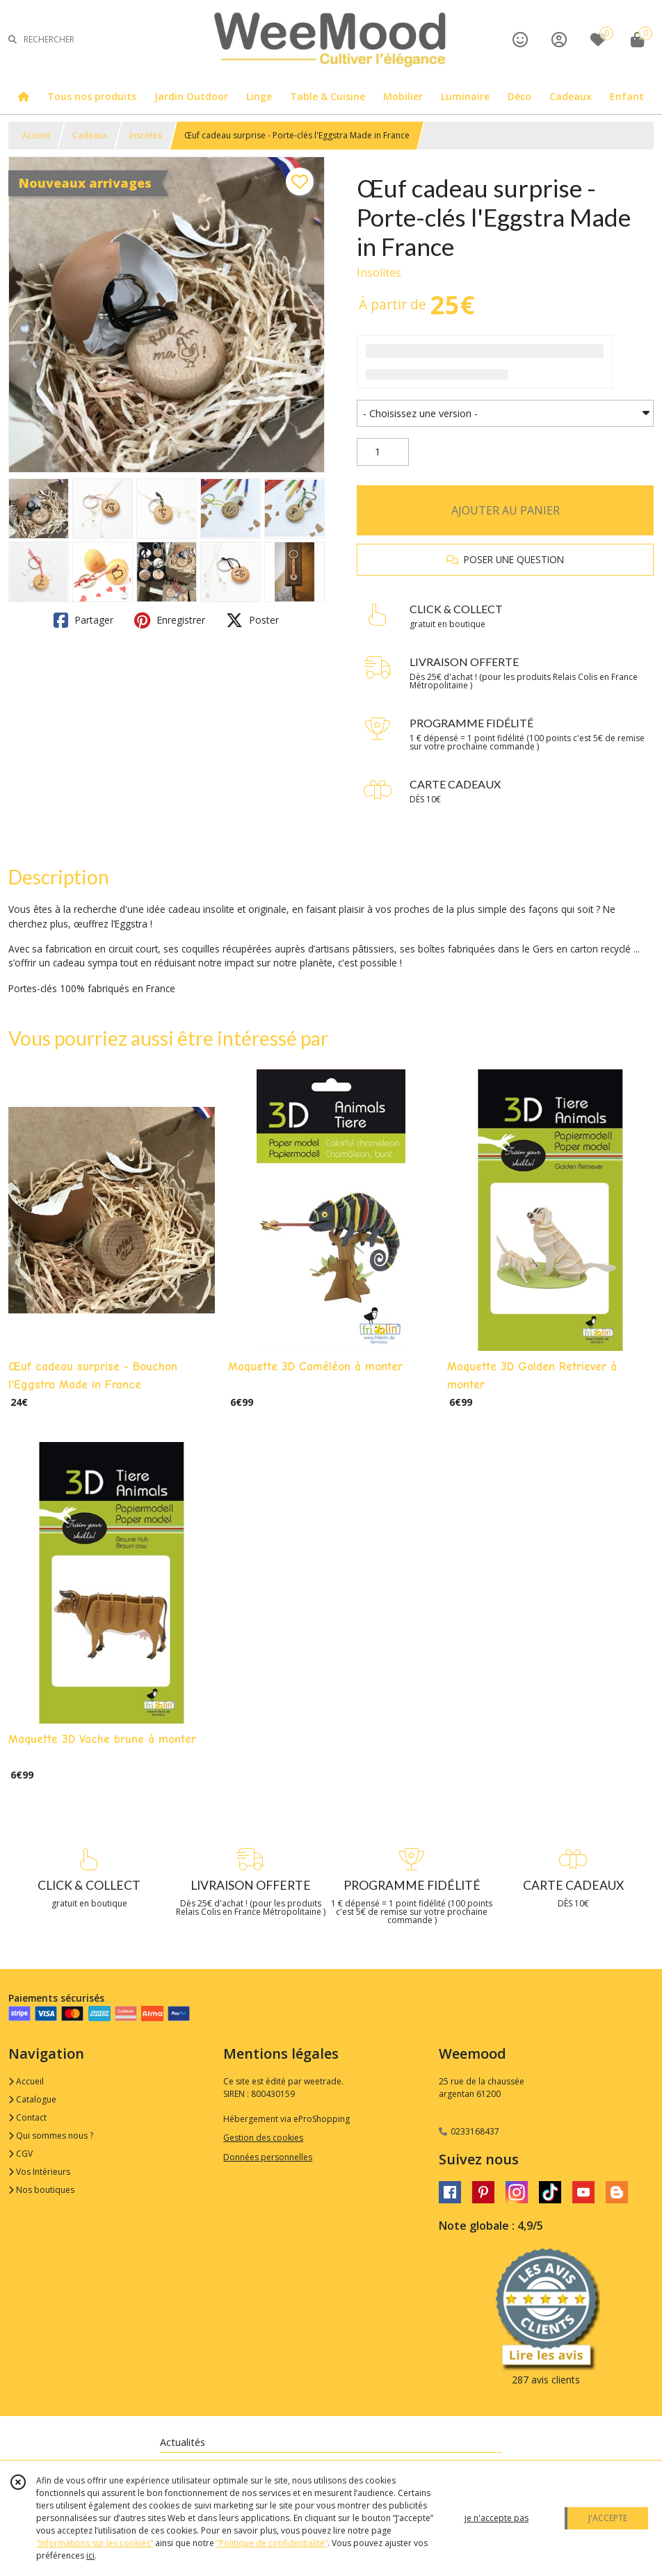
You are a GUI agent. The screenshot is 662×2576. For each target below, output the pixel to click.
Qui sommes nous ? (50, 2135)
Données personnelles (267, 2157)
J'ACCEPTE (607, 2518)
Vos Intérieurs (39, 2172)
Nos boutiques (41, 2190)
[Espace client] (559, 39)
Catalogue (32, 2099)
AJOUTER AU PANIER (505, 510)
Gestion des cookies (263, 2138)
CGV (20, 2154)
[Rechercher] (12, 39)
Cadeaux (89, 135)
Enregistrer (169, 620)
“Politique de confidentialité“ (272, 2543)
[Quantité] (383, 452)
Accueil (36, 135)
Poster (252, 620)
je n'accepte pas (496, 2518)
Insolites (145, 135)
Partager (83, 620)
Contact (27, 2117)
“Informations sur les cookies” (94, 2543)
